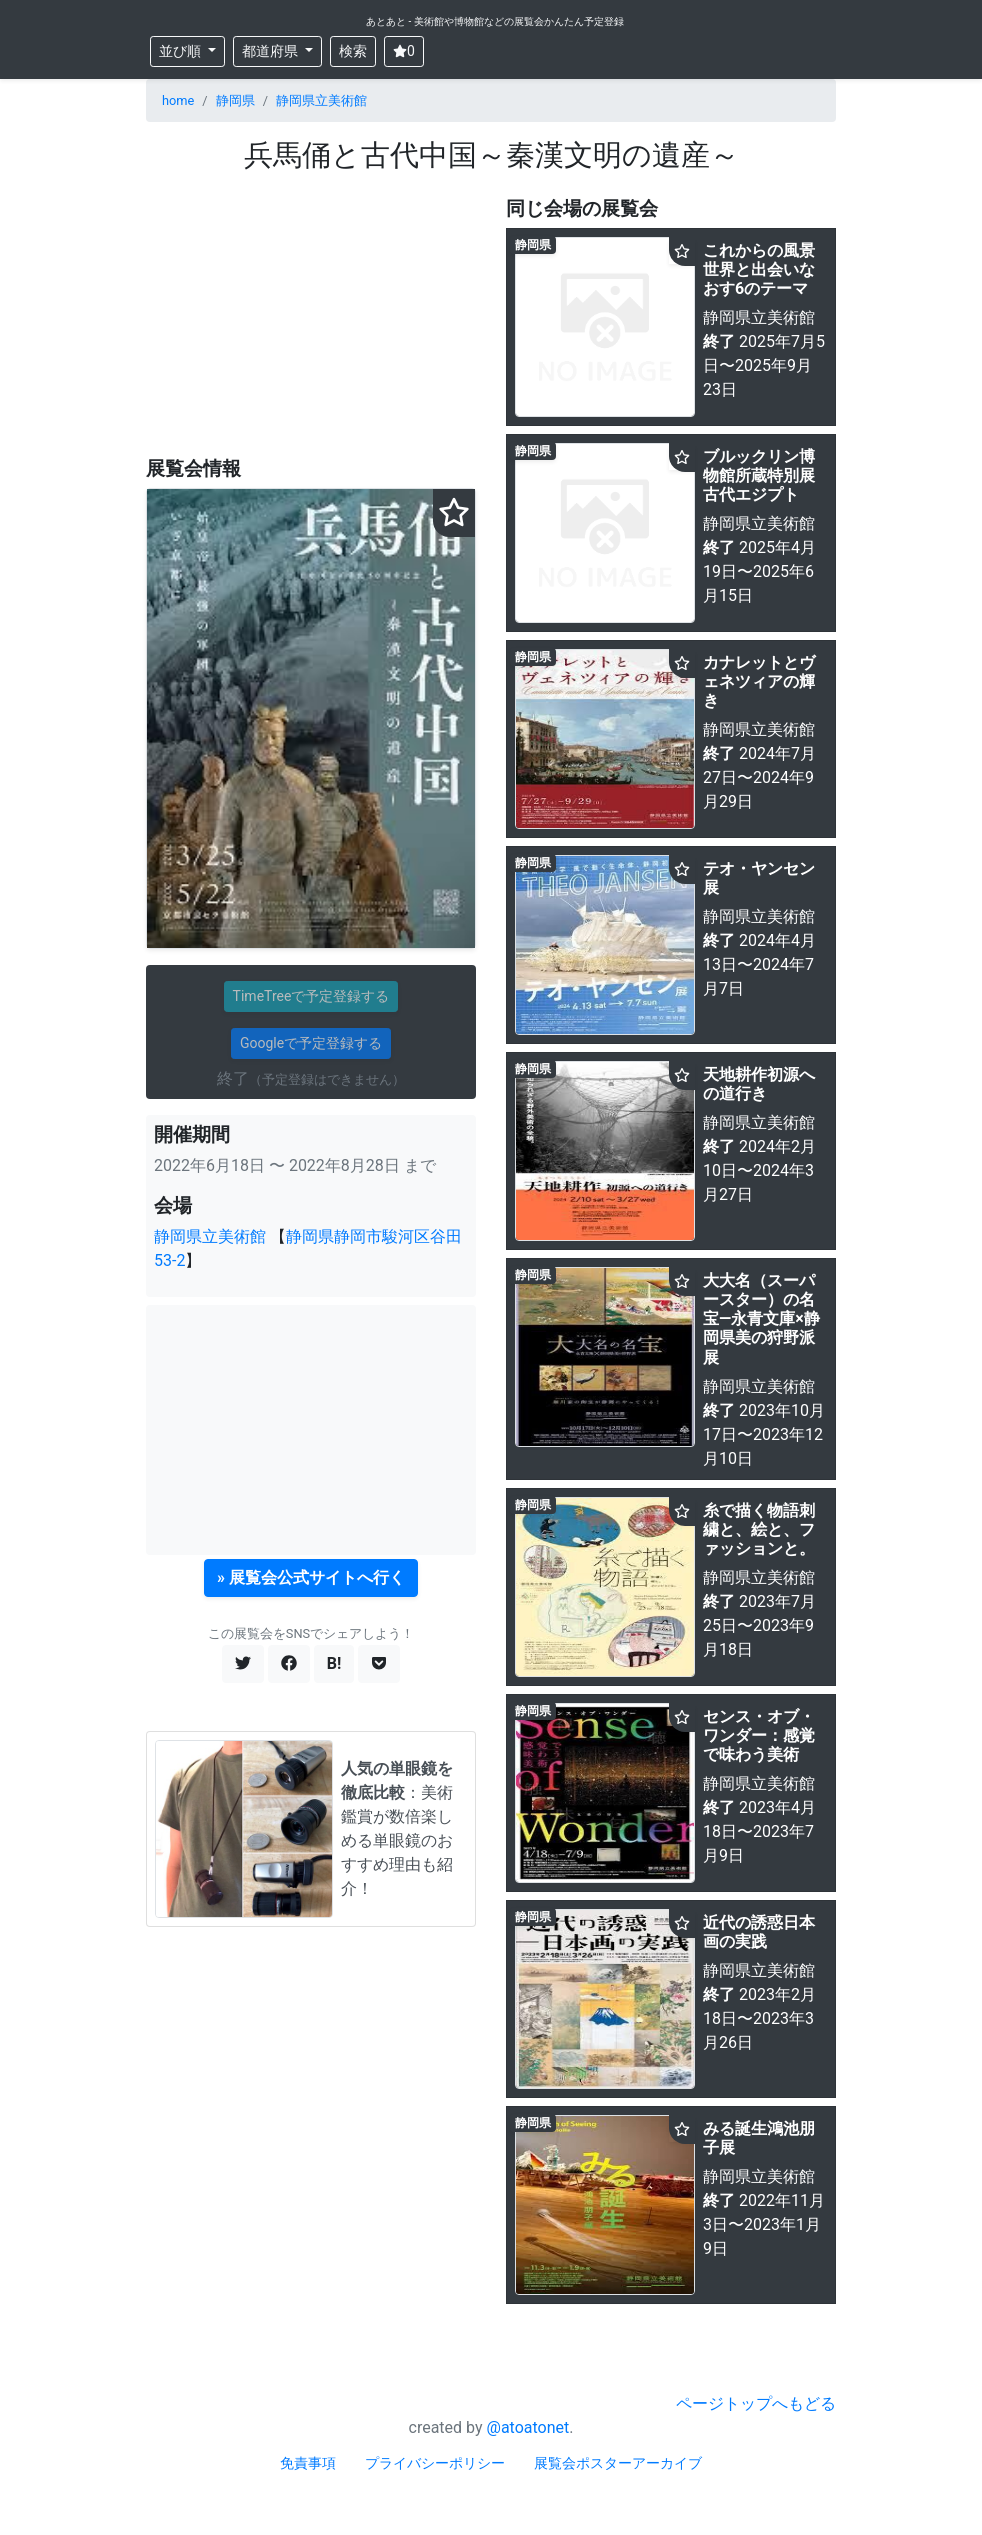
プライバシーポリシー (435, 2463)
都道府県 (271, 51)
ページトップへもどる (756, 2403)
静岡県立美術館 (321, 100)
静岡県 (235, 100)
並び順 (181, 51)
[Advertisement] (311, 316)
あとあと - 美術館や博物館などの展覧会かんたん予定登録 (495, 21)
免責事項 (308, 2463)
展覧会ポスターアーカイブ (618, 2463)
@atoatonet (528, 2427)
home (178, 100)
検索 (353, 51)
